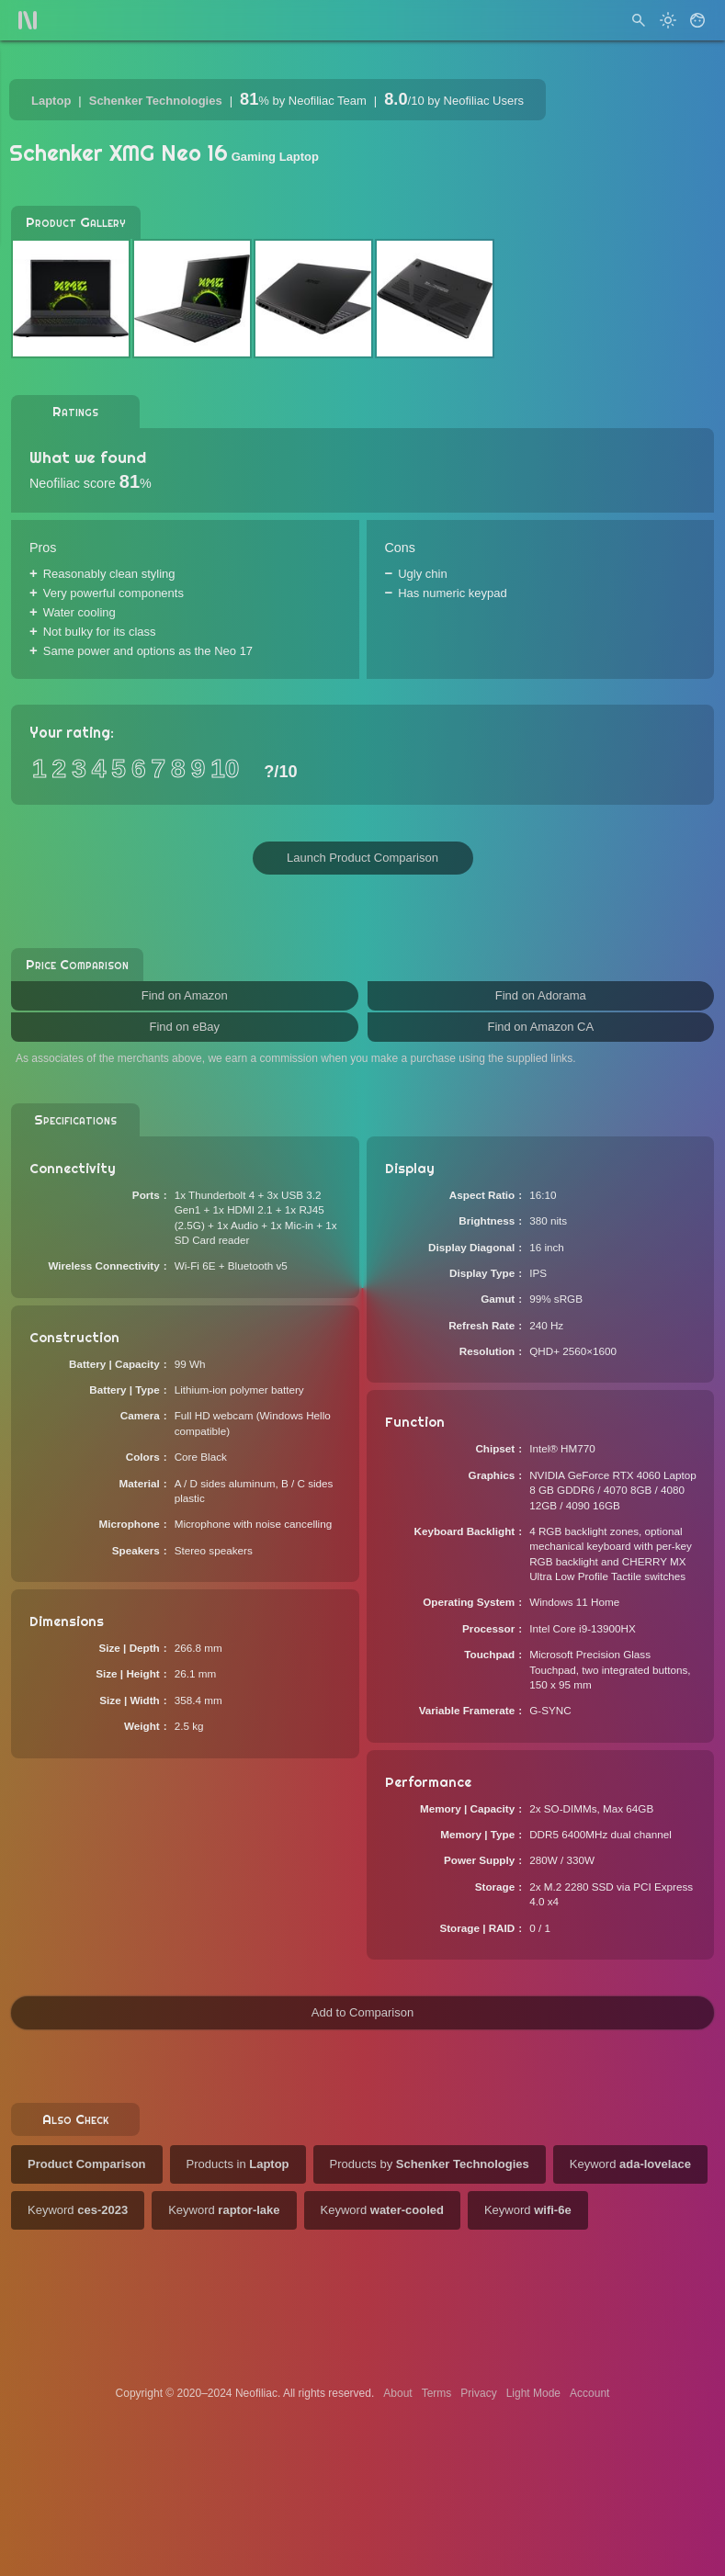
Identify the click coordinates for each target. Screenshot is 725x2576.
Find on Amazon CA (540, 1027)
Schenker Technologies (155, 100)
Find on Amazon (185, 995)
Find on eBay (184, 1027)
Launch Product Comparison (362, 857)
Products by (429, 2164)
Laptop (51, 100)
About (397, 2393)
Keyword (630, 2164)
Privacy (478, 2393)
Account (589, 2393)
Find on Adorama (540, 995)
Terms (437, 2393)
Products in (238, 2164)
